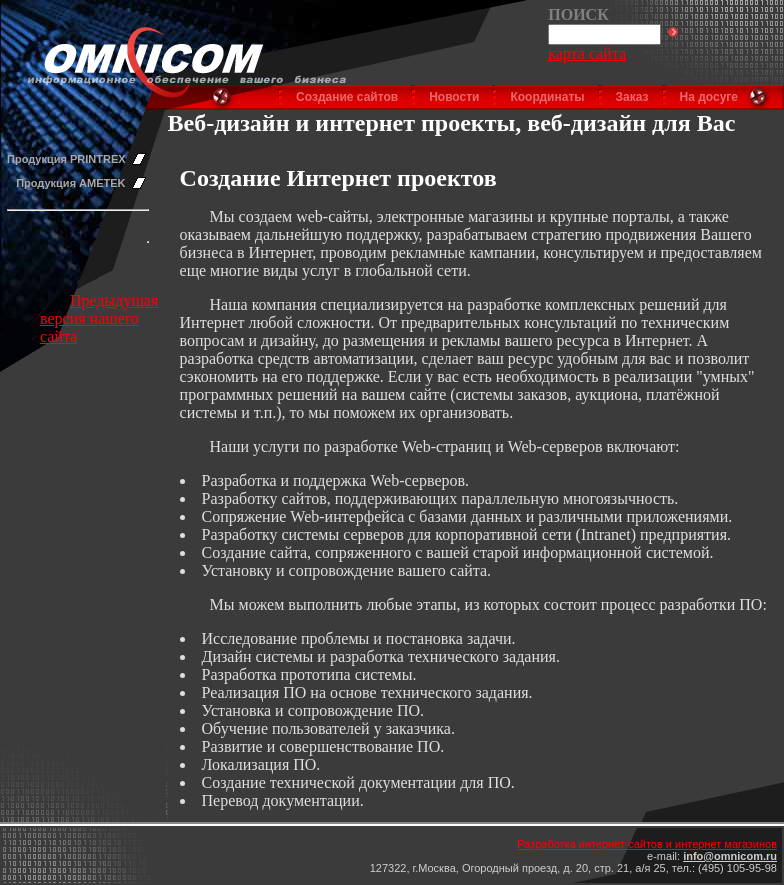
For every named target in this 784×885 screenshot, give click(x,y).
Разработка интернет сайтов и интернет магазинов (647, 844)
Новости (454, 97)
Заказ (632, 97)
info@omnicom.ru (730, 856)
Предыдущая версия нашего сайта (99, 318)
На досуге (709, 97)
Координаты (547, 97)
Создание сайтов (347, 97)
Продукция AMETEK (70, 183)
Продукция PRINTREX (66, 159)
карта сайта (587, 53)
